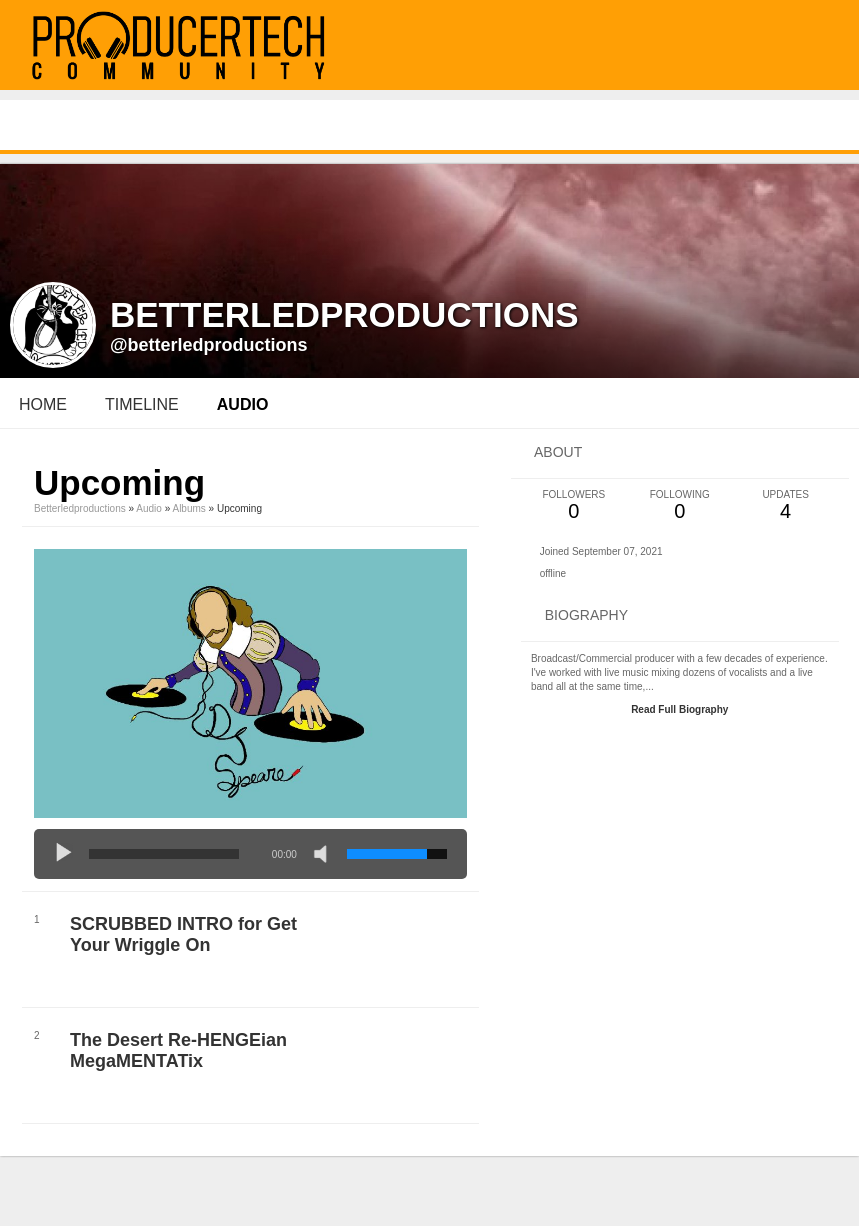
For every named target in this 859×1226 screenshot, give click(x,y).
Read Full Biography (679, 709)
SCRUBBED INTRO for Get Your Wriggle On (183, 934)
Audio (149, 508)
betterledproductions (80, 508)
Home (43, 404)
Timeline (142, 404)
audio (243, 404)
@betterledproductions (209, 345)
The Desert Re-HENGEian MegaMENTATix (178, 1050)
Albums (188, 508)
